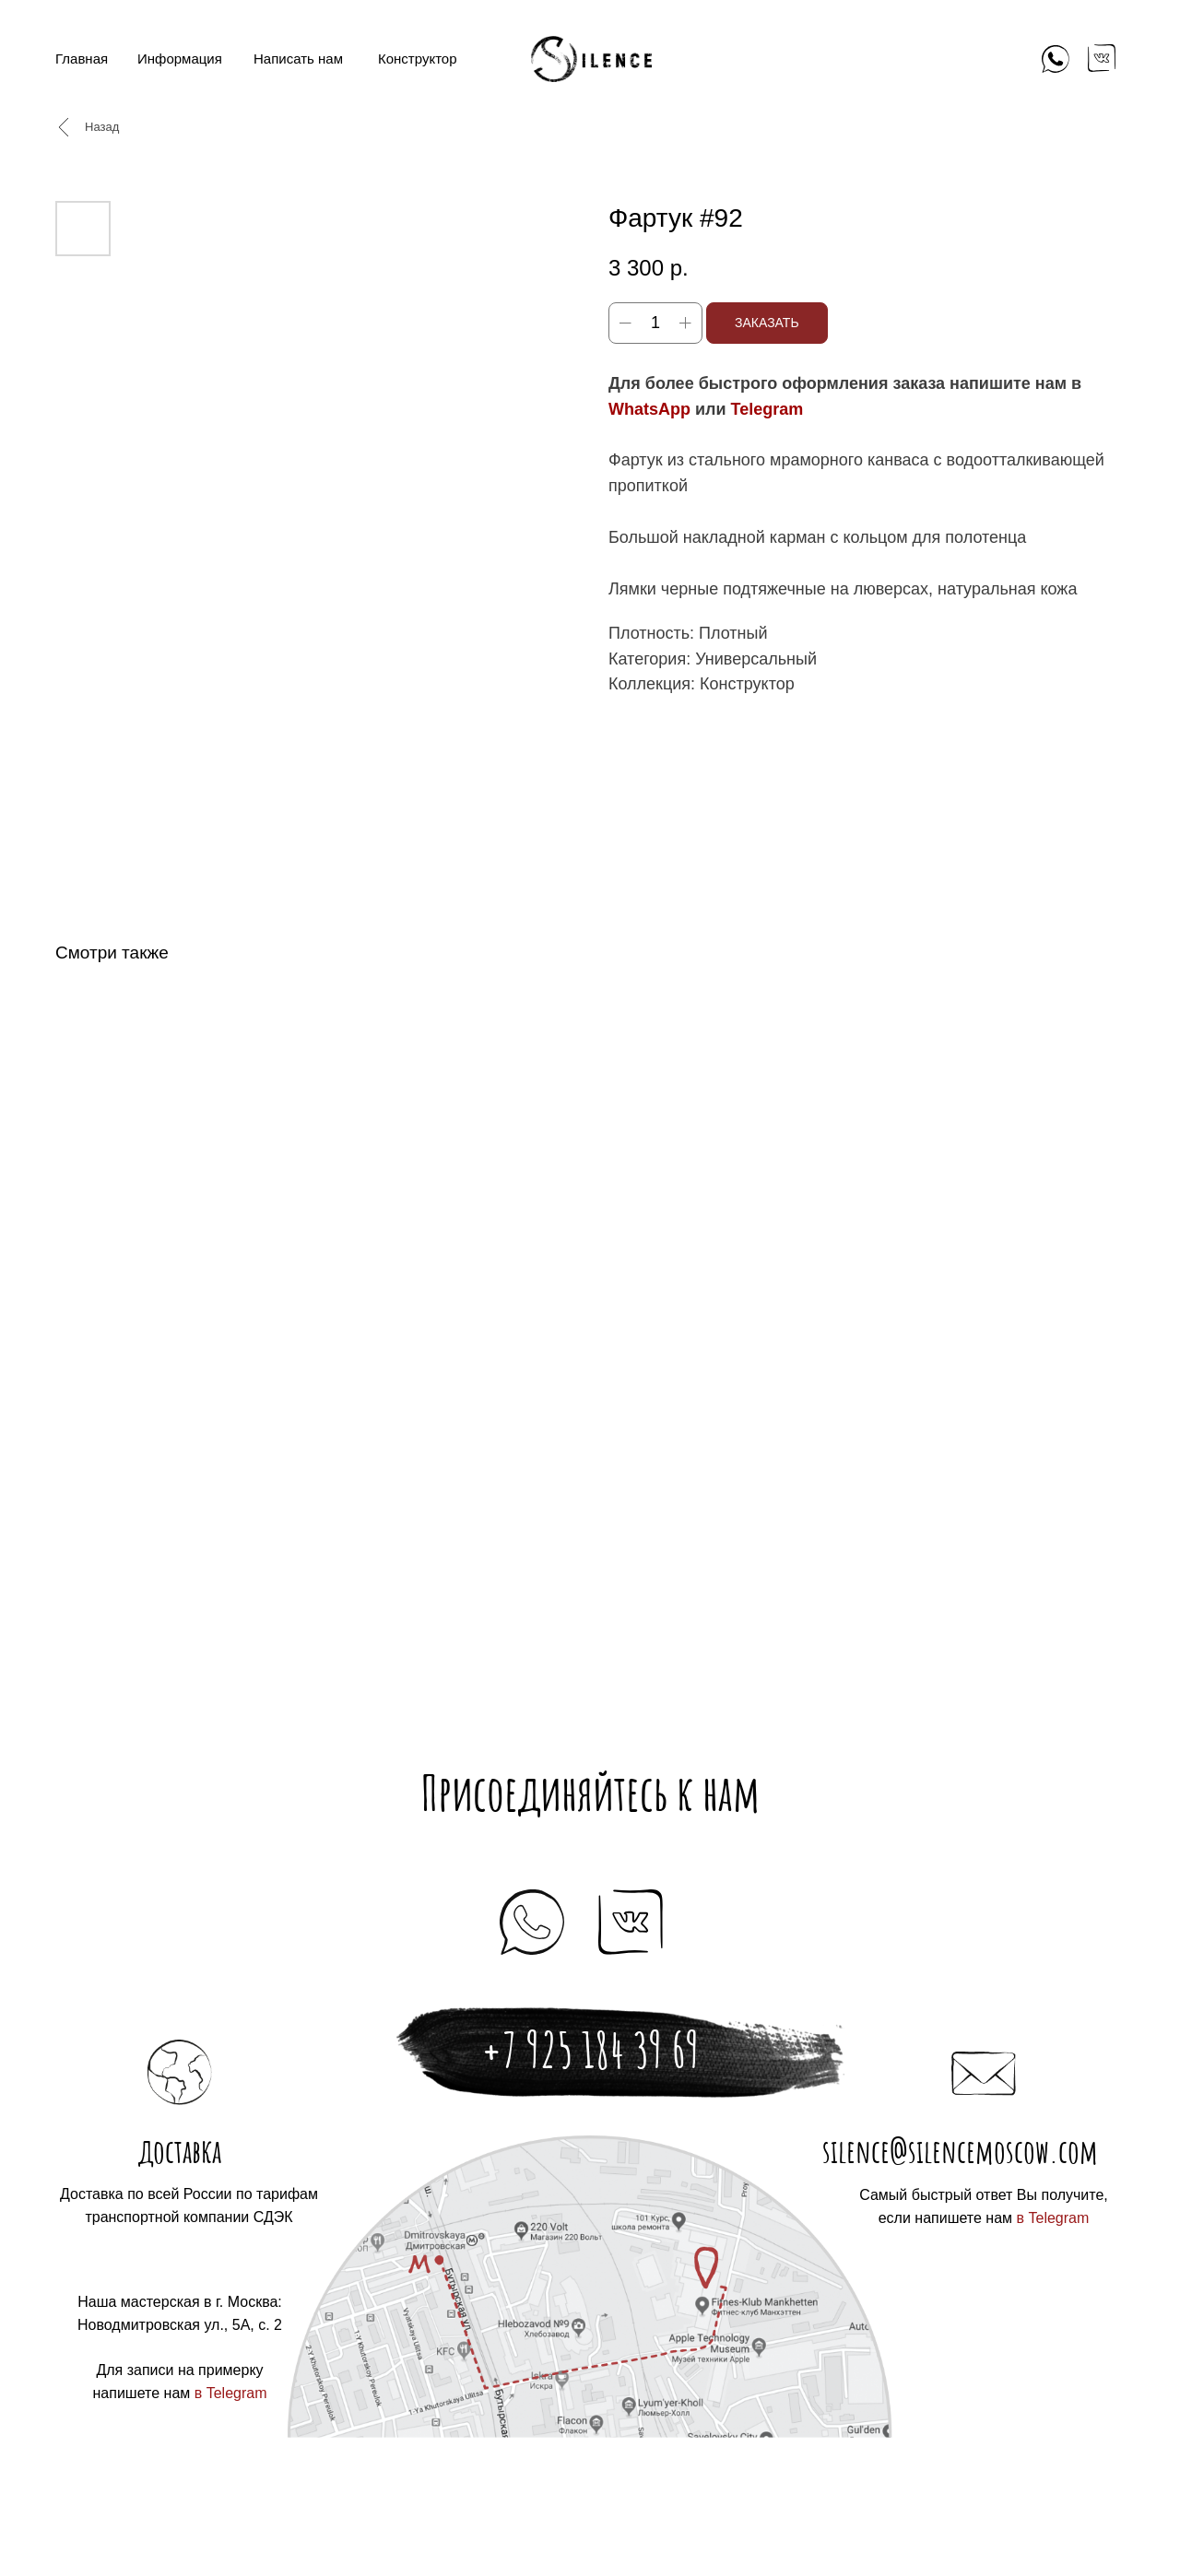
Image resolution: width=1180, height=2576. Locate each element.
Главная (81, 58)
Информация (179, 58)
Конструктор (417, 58)
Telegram (767, 409)
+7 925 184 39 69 (590, 2049)
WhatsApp (649, 409)
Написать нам (298, 58)
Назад (102, 127)
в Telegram (1053, 2218)
